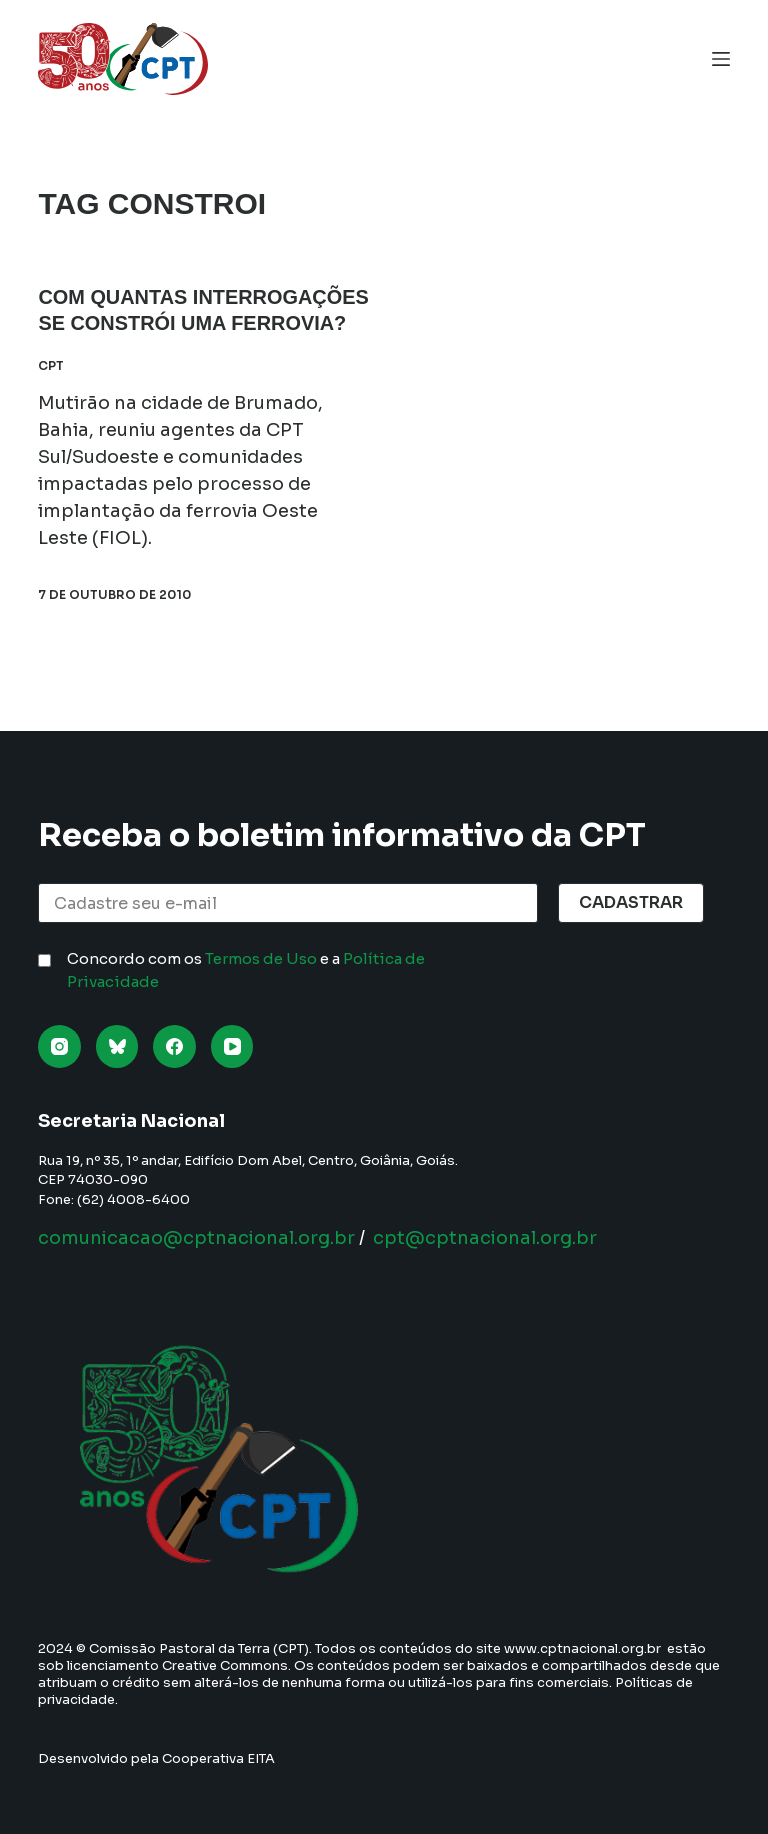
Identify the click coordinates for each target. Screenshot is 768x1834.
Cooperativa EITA (218, 1758)
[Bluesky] (117, 1046)
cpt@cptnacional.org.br (485, 1238)
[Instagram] (59, 1046)
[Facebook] (174, 1046)
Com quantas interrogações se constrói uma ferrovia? (198, 323)
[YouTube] (232, 1046)
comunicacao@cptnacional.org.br (196, 1238)
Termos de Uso (261, 958)
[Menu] (721, 59)
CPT (51, 390)
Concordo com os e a (246, 970)
